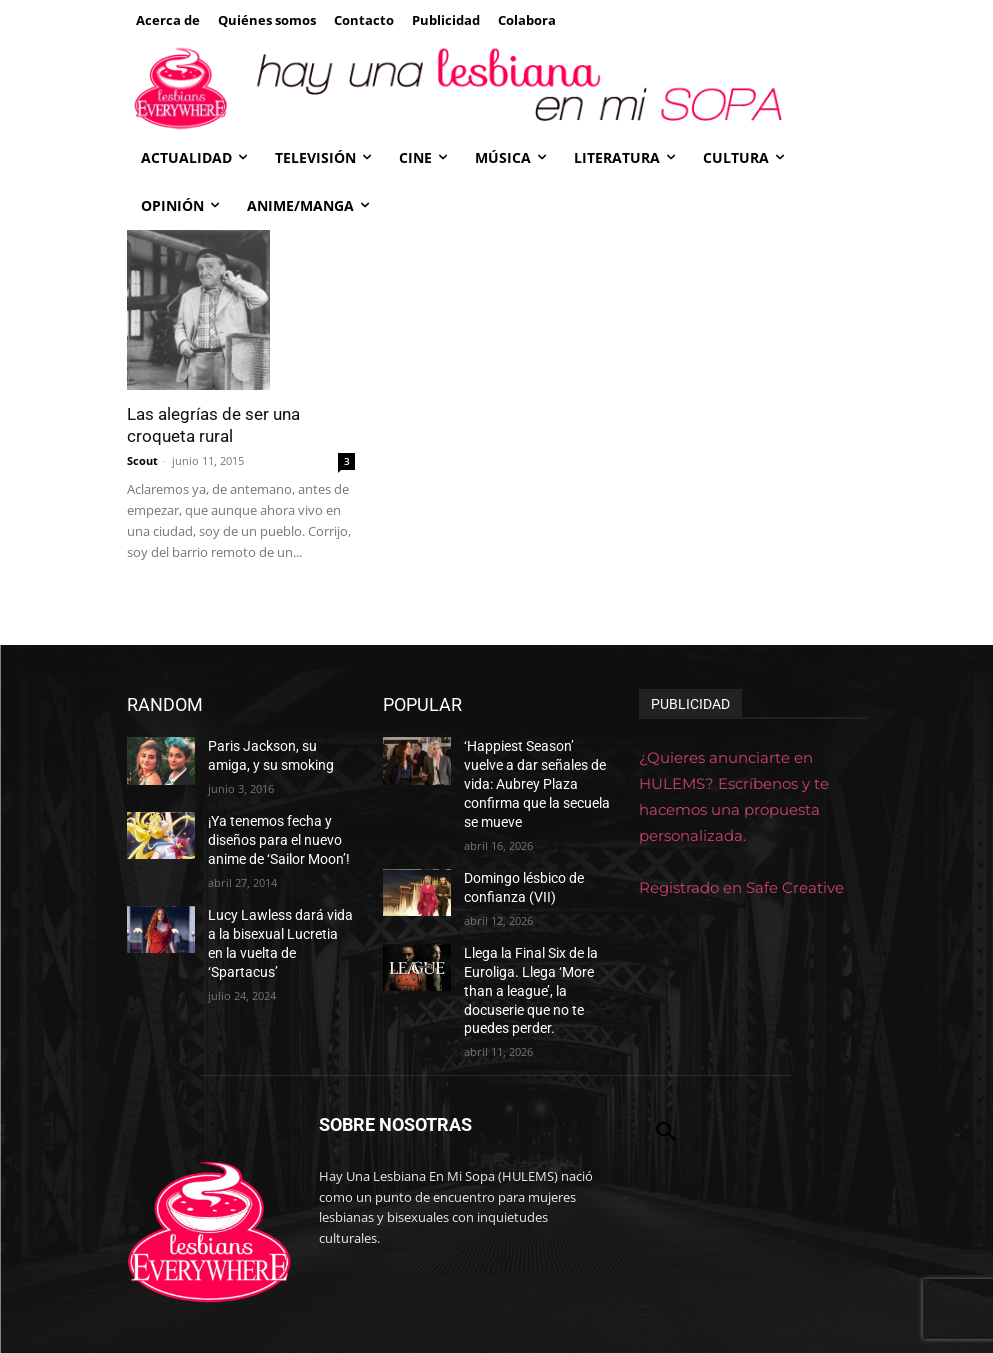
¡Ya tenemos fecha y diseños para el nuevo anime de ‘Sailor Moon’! (270, 832)
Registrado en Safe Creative (741, 887)
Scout (142, 460)
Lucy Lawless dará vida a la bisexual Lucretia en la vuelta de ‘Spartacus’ (275, 920)
